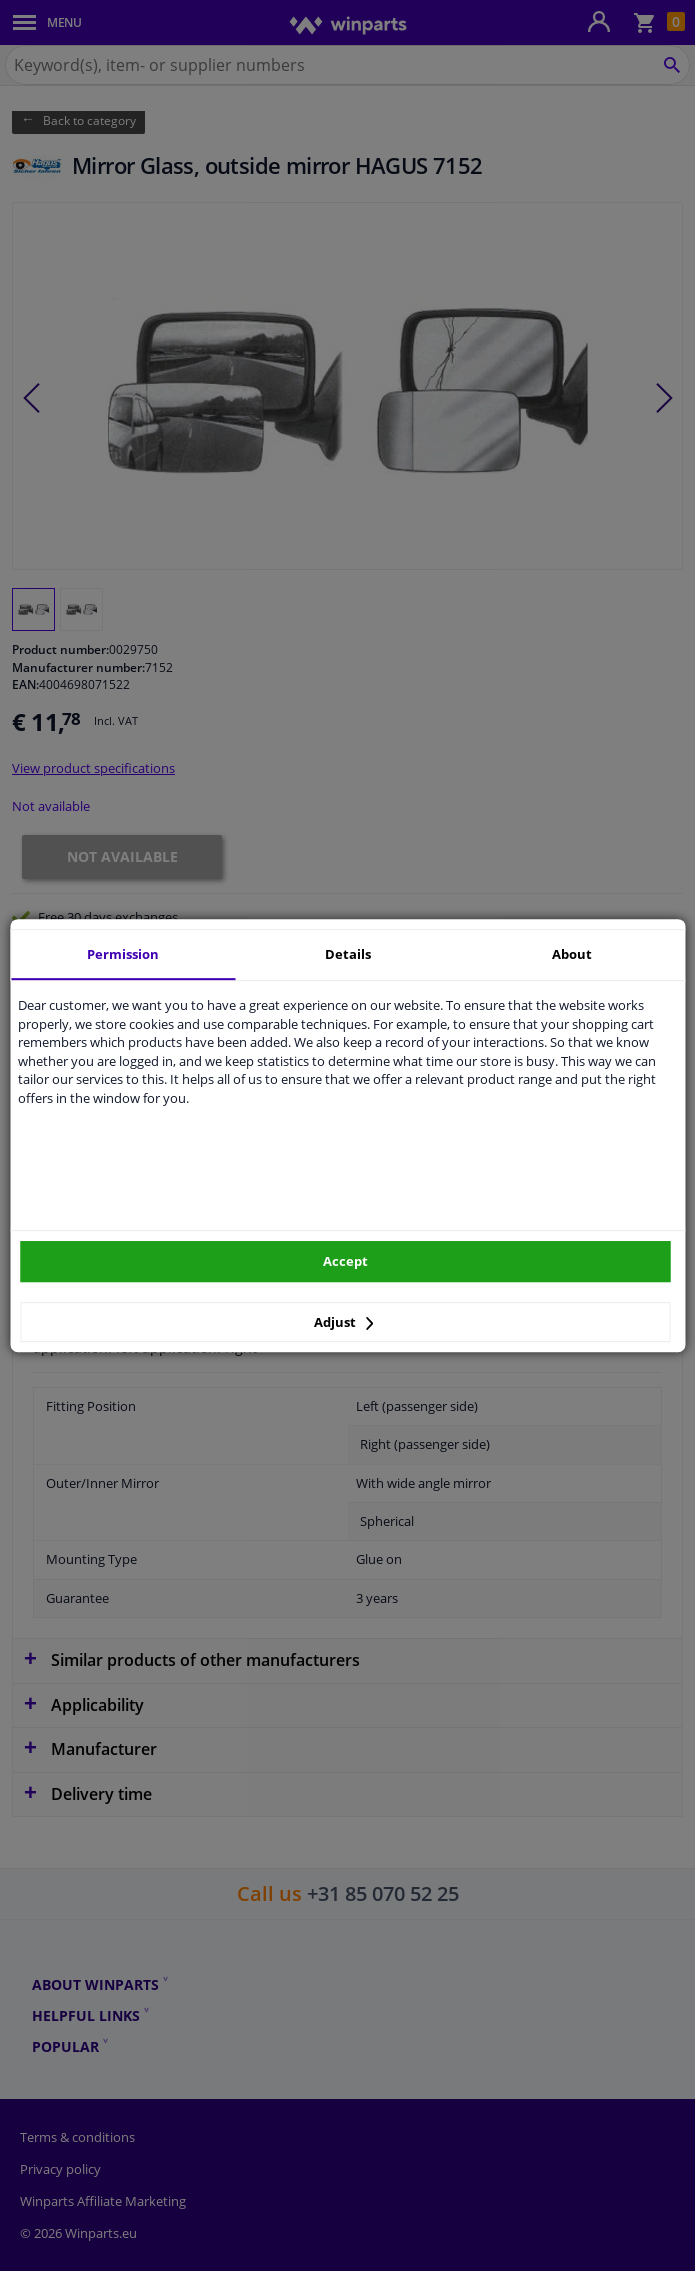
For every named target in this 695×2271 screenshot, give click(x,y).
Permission (123, 954)
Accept (345, 1261)
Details (348, 954)
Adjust (344, 1322)
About (572, 954)
